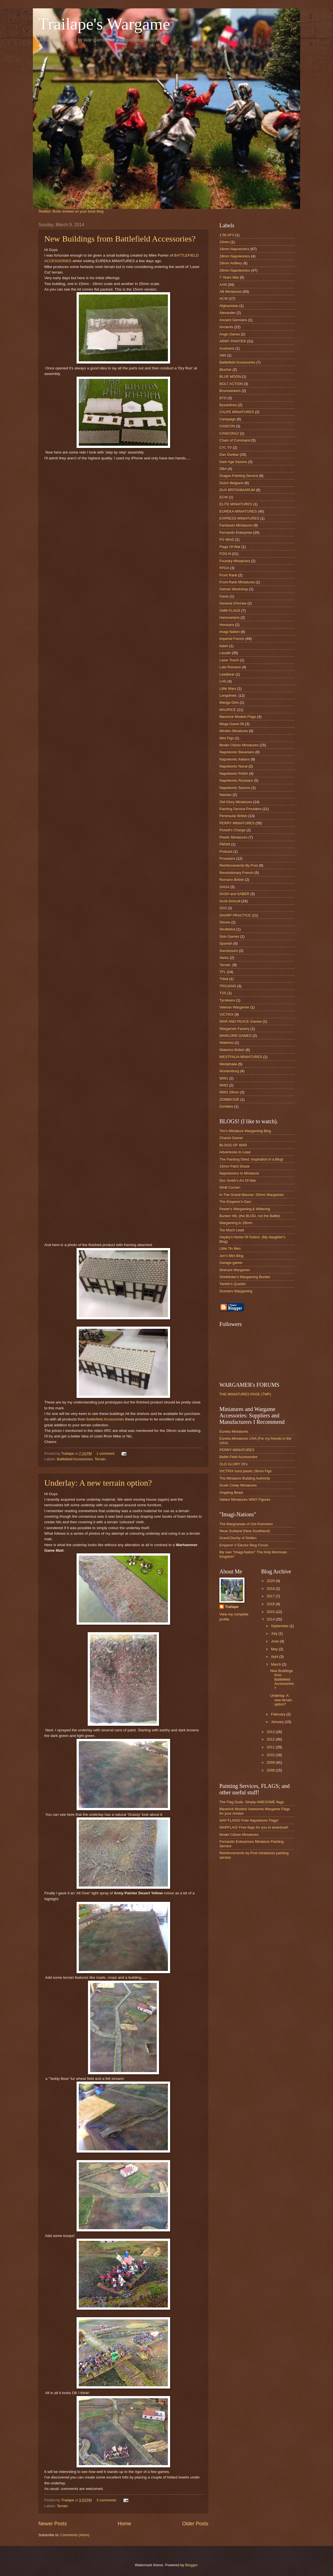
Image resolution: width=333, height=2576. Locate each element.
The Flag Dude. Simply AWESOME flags (251, 1802)
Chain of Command (234, 440)
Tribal (223, 979)
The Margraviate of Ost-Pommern (246, 1524)
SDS (223, 908)
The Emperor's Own (235, 1202)
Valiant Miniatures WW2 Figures (244, 1499)
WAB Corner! (229, 1187)
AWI (222, 355)
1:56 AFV (226, 235)
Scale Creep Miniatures (238, 1485)
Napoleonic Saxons (234, 788)
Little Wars (227, 688)
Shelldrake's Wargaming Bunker (244, 1277)
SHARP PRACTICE (235, 915)
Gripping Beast (231, 1492)
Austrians (226, 348)
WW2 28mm (229, 1092)
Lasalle (225, 653)
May (275, 1649)
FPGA (224, 568)
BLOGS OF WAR (233, 1145)
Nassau (225, 795)
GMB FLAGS (229, 610)
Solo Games (229, 936)
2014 (271, 1619)
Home (124, 2523)
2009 (271, 1762)
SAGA (224, 887)
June (275, 1641)
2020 (271, 1581)
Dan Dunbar (229, 454)
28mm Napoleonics (234, 270)
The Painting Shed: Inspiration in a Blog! (251, 1159)
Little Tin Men (230, 1248)
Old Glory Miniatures (235, 802)
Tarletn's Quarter (232, 1284)
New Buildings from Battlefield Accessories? (119, 238)
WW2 (223, 1085)
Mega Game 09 (231, 724)
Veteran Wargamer (234, 1007)
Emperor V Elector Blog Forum (243, 1545)
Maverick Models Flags (237, 717)
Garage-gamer (231, 1263)
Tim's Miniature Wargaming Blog (245, 1131)
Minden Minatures (233, 731)
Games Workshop (233, 589)
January (278, 1722)
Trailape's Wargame (104, 24)
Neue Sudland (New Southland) (244, 1531)
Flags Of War (229, 547)
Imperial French (231, 639)
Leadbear (226, 674)
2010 (271, 1755)
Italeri (223, 646)
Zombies (226, 1106)
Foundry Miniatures (234, 561)
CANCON (227, 426)
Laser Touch (229, 660)
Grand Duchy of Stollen (237, 1538)
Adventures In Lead (235, 1152)
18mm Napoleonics (234, 256)
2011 (271, 1747)
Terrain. (101, 1459)
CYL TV (225, 447)
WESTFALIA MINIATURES (240, 1057)
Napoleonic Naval (233, 766)
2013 (271, 1732)
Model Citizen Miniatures (239, 745)
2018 (271, 1588)
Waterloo (226, 1042)
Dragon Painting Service (238, 476)
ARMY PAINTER (232, 341)
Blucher (225, 369)
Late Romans (230, 667)
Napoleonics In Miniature (239, 1173)
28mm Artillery (230, 263)
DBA (223, 469)
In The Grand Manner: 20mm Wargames (251, 1195)
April (275, 1656)
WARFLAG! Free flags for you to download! (253, 1827)
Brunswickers (230, 391)
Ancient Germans (233, 320)
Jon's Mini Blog (231, 1256)
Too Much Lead (231, 1230)
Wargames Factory (234, 1029)
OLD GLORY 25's (233, 1464)
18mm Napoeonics (234, 249)
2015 (271, 1612)
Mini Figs (226, 738)
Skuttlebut (227, 929)
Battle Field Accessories (238, 1457)
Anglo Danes (229, 334)
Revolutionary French (236, 873)
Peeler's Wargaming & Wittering (244, 1209)
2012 (271, 1739)
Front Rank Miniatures (237, 582)
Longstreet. (228, 695)
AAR (223, 284)
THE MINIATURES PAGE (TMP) (245, 1394)
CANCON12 (229, 433)
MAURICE (227, 710)
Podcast (225, 851)
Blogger (191, 2565)
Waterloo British (231, 1050)
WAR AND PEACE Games (240, 1021)
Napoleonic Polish (233, 773)
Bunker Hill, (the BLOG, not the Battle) (249, 1216)
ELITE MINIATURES (235, 504)
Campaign (227, 419)
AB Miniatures (230, 291)
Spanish (225, 943)
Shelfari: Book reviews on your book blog (70, 211)
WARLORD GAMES (235, 1036)
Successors (228, 951)
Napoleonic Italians (234, 759)
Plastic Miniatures (233, 837)
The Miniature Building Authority (244, 1478)
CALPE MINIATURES (236, 412)
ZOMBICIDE (229, 1099)
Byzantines (228, 405)
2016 (271, 1604)
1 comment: (106, 1453)
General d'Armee (232, 603)
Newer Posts (52, 2523)
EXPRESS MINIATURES (239, 518)
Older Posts (195, 2523)
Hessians (226, 625)
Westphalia (228, 1064)
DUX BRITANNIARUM (237, 490)
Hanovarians (229, 617)
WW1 (223, 1078)
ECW (223, 497)
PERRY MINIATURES (236, 823)
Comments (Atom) (74, 2535)
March (276, 1664)
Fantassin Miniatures (236, 525)
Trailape (232, 1607)
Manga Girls (229, 702)
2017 (271, 1596)
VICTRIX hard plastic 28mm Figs (245, 1471)
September (280, 1626)
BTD (223, 398)
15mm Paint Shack (234, 1166)
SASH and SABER (234, 894)
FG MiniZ (226, 539)
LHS (222, 681)
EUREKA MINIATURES (238, 511)
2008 (271, 1770)
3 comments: (107, 2500)
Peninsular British (233, 816)
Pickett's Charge (232, 830)
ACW (223, 298)
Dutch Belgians (231, 483)
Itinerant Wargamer (234, 1270)
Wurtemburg (229, 1071)
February (278, 1714)
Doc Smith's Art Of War (237, 1180)
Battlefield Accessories (105, 1419)
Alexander (227, 313)
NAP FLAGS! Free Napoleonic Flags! (248, 1820)
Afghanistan (228, 306)
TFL (222, 972)
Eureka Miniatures (233, 1431)
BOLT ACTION (231, 384)
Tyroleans (227, 1000)
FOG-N (225, 554)
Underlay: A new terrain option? (98, 1482)
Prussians (227, 858)
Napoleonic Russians (236, 780)
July (274, 1633)
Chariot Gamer (231, 1138)
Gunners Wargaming (235, 1291)
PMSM (224, 844)
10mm (224, 242)
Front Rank (228, 575)
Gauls (224, 596)
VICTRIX (226, 1014)
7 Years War (229, 277)
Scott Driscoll (229, 901)
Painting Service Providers (240, 809)
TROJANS (227, 986)
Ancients (226, 327)
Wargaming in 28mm (235, 1223)
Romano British (231, 880)
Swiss (224, 958)
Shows (224, 922)
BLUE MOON (230, 376)
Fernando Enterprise (235, 532)
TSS (222, 993)
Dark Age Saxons (233, 462)
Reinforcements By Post (238, 865)
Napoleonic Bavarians (236, 752)
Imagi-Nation (229, 632)
